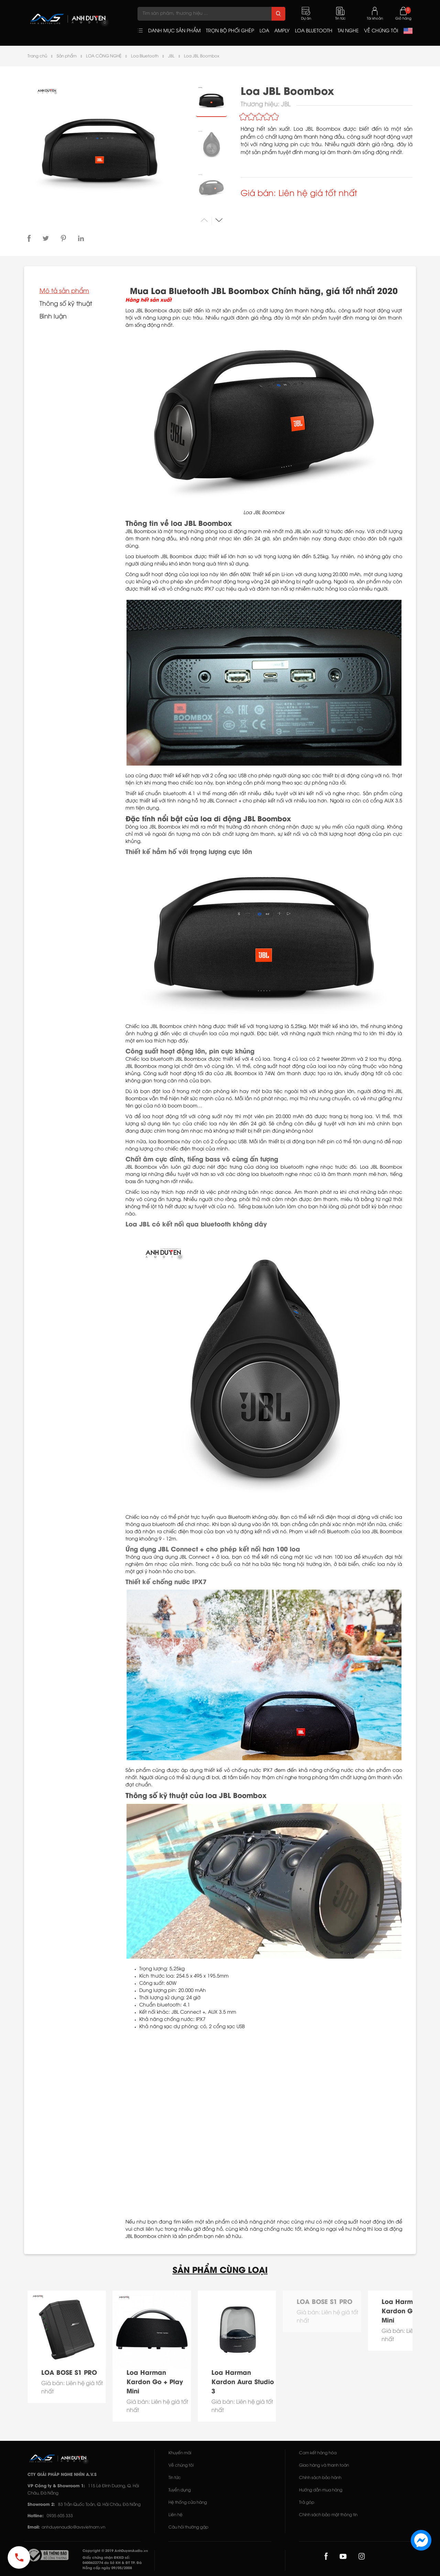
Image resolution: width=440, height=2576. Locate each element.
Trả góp (306, 2502)
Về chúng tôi (181, 2465)
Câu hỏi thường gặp (188, 2527)
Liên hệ (175, 2515)
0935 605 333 (60, 2516)
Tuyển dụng (179, 2490)
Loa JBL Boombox (201, 56)
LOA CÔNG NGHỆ (103, 56)
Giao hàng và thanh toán (324, 2465)
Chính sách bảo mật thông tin (328, 2515)
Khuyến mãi (179, 2453)
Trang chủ (37, 56)
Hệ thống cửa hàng (187, 2502)
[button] (218, 220)
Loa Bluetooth (144, 56)
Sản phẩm (67, 56)
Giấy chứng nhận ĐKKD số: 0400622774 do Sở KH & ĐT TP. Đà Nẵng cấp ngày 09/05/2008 (112, 2563)
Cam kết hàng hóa (318, 2453)
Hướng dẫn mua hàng (320, 2490)
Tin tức (174, 2478)
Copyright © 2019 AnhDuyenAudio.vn (115, 2551)
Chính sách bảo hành (320, 2478)
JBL (171, 56)
